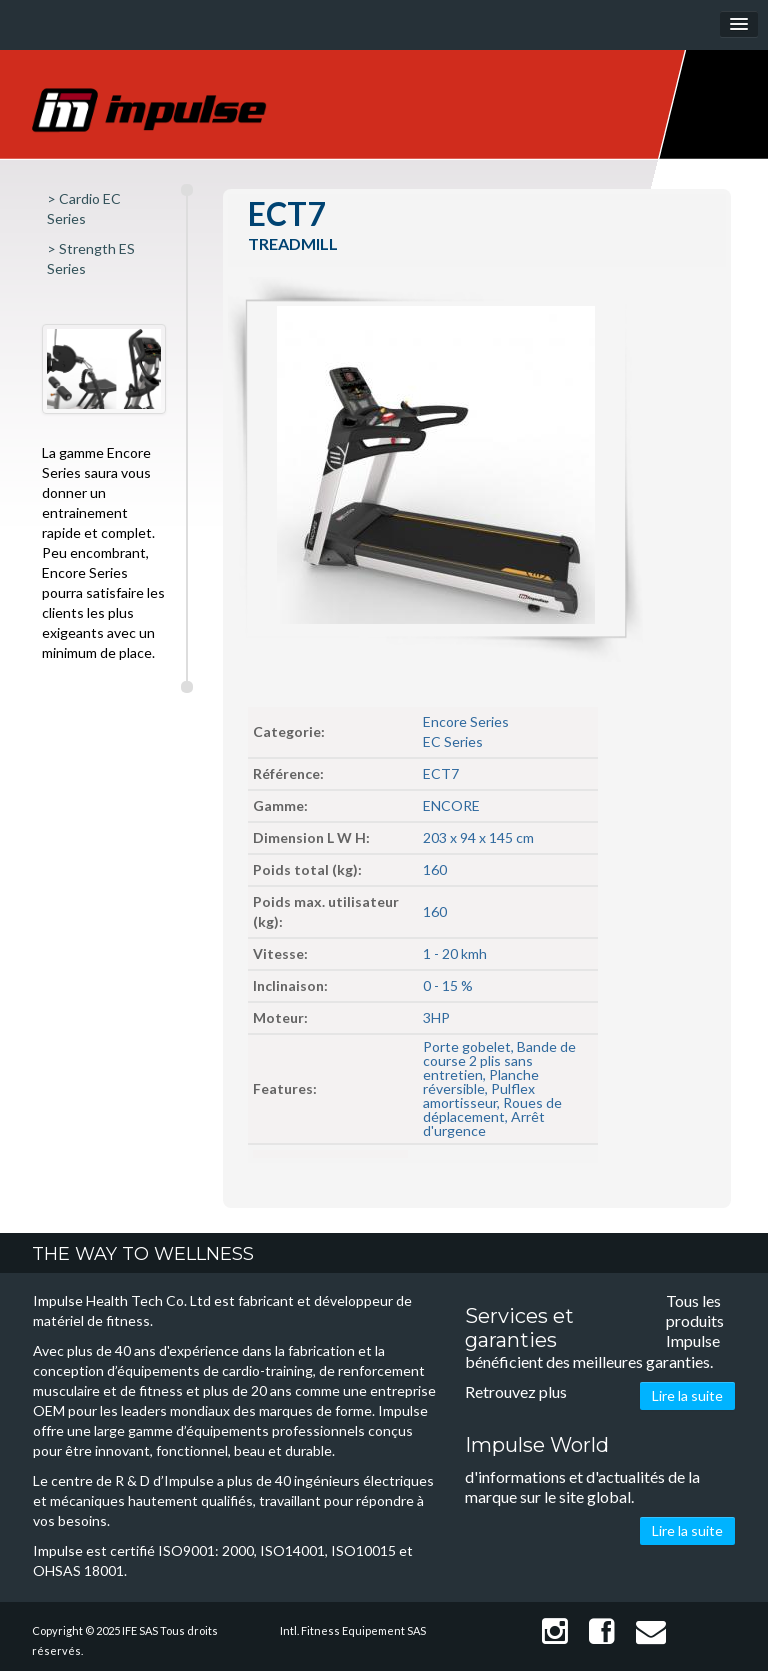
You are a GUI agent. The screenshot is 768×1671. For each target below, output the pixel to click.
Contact (651, 1631)
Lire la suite (687, 1395)
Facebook (602, 1631)
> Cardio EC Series (84, 208)
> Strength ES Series (91, 258)
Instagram (555, 1631)
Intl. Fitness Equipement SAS (353, 1630)
